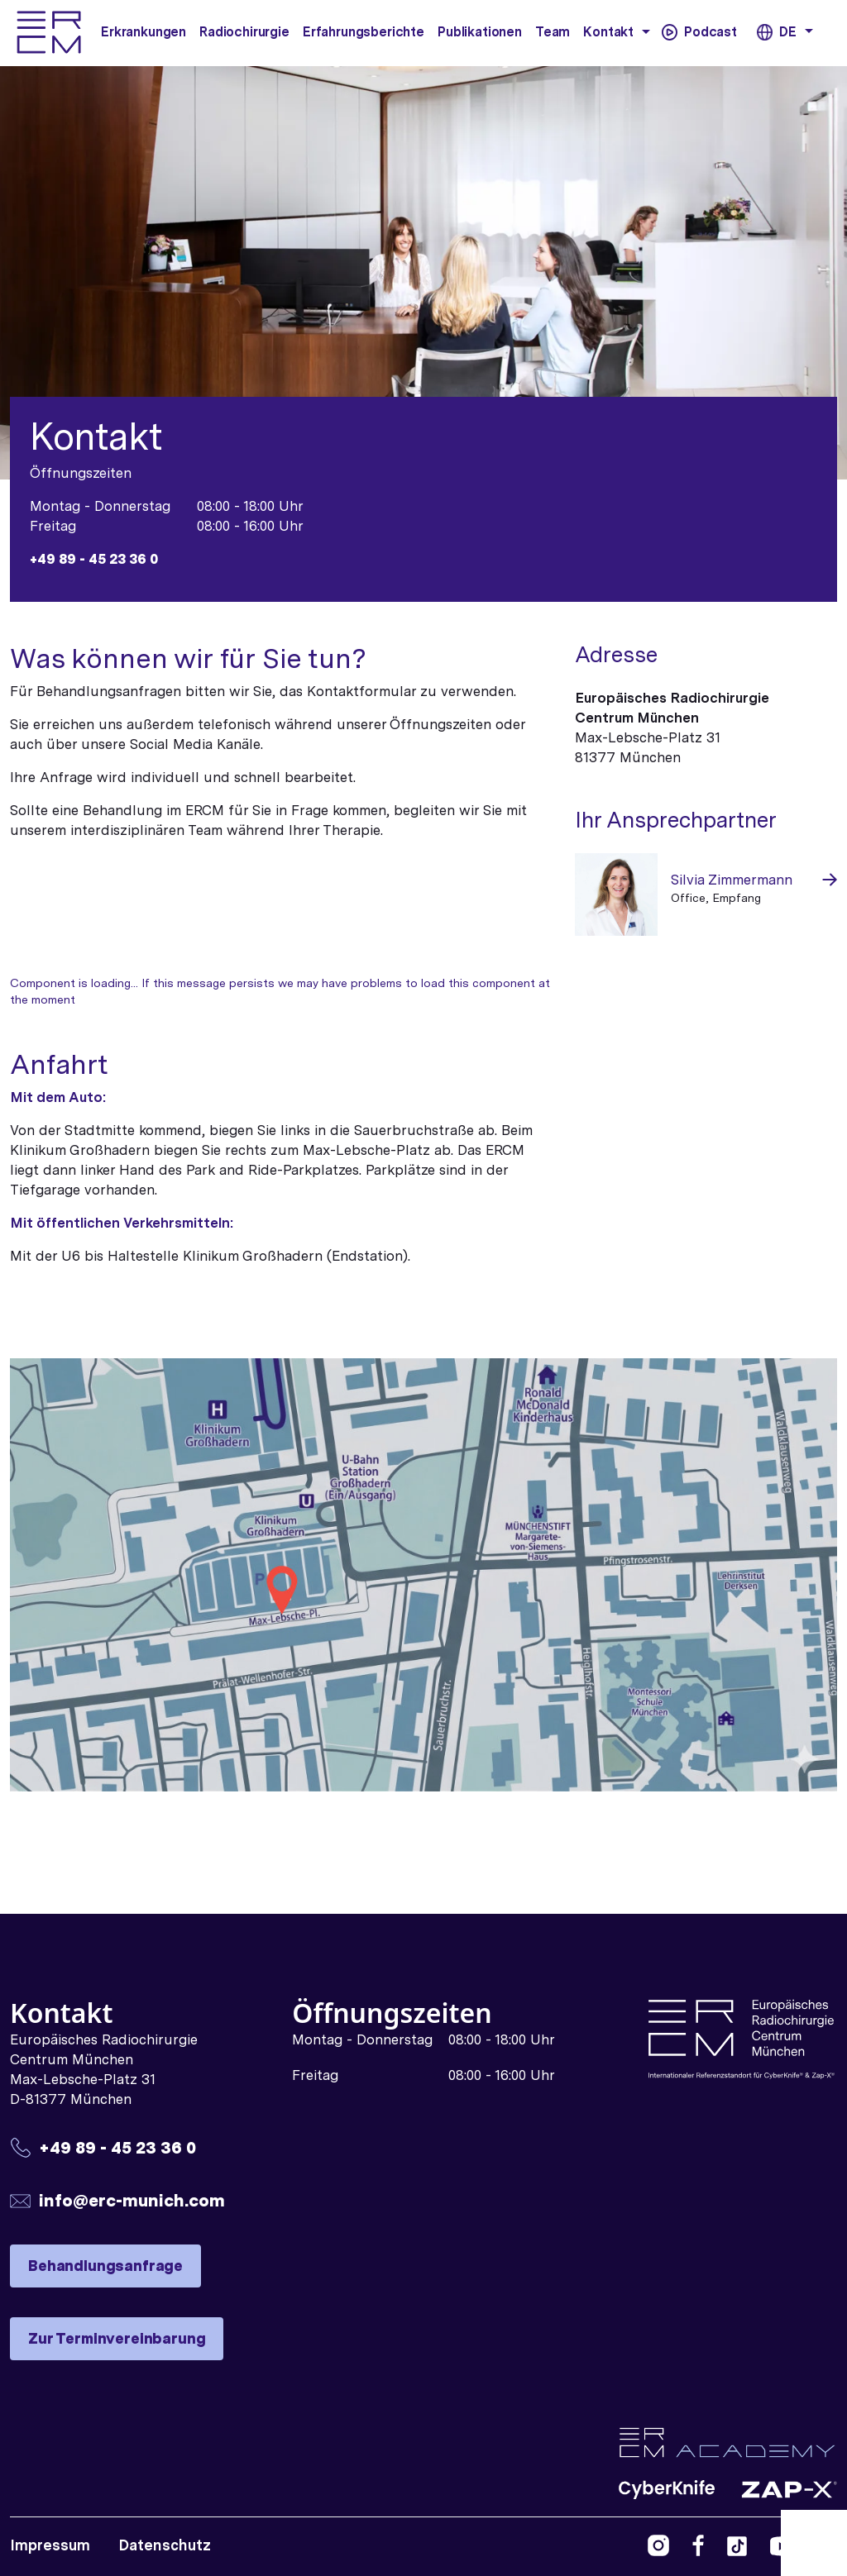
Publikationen (480, 32)
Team (552, 32)
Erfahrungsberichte (363, 32)
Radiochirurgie (244, 32)
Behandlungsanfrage (105, 2265)
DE (787, 32)
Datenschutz (164, 2545)
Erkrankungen (143, 32)
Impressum (50, 2545)
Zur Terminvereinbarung (116, 2338)
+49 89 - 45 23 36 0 (94, 559)
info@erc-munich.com (132, 2200)
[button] (646, 31)
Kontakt (608, 32)
